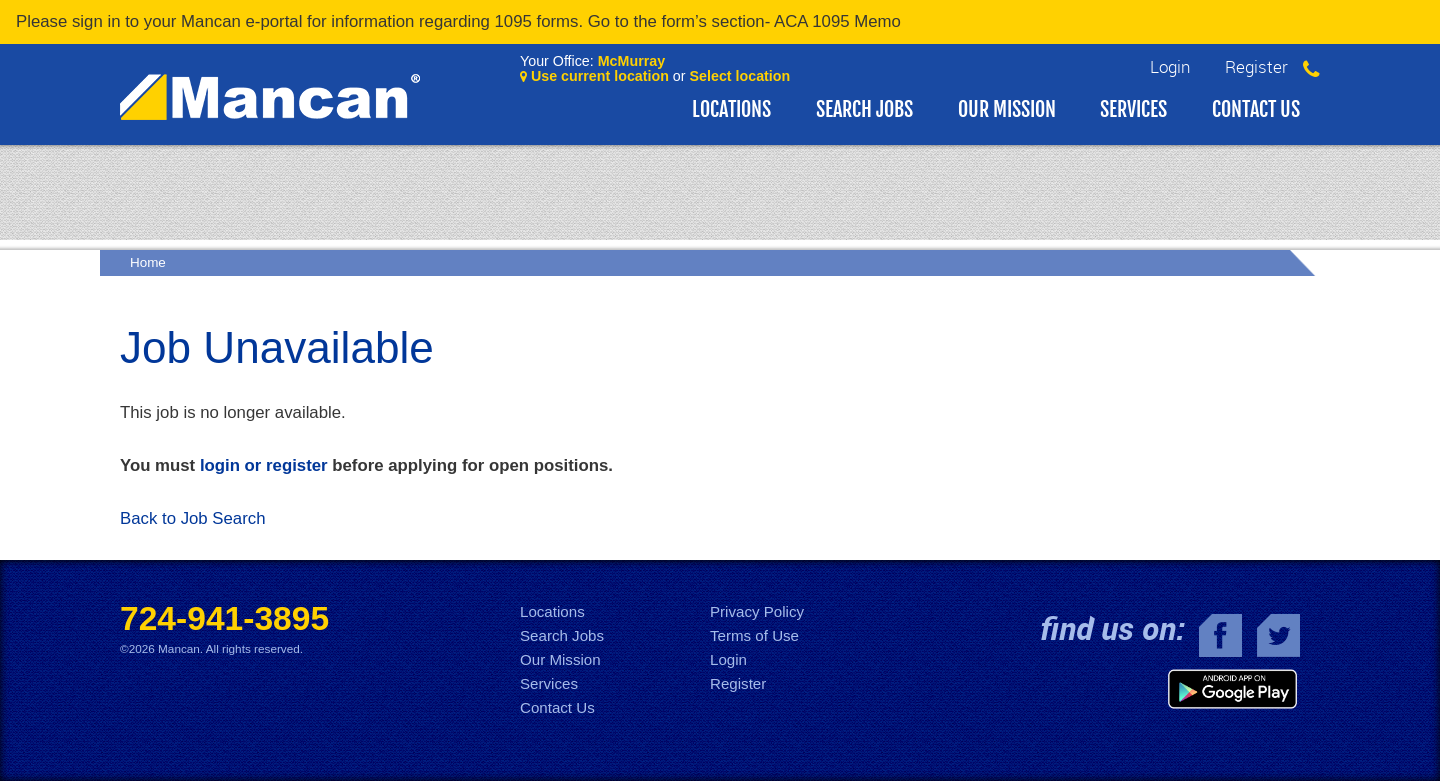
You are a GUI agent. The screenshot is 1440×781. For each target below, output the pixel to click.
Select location (740, 76)
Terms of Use (754, 635)
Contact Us (1256, 109)
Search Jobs (864, 109)
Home (148, 262)
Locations (731, 109)
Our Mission (1007, 109)
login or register (264, 465)
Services (1133, 109)
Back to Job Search (193, 518)
